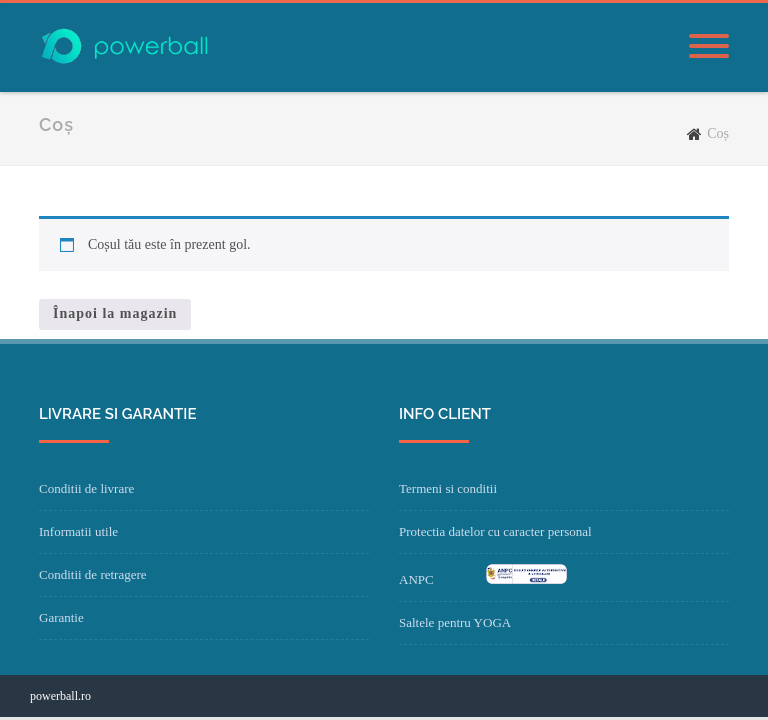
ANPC (416, 579)
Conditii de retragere (93, 574)
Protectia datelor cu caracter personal (495, 531)
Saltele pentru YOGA (455, 622)
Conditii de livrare (86, 488)
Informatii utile (78, 531)
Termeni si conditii (448, 488)
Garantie (61, 617)
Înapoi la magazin (115, 313)
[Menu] (709, 47)
